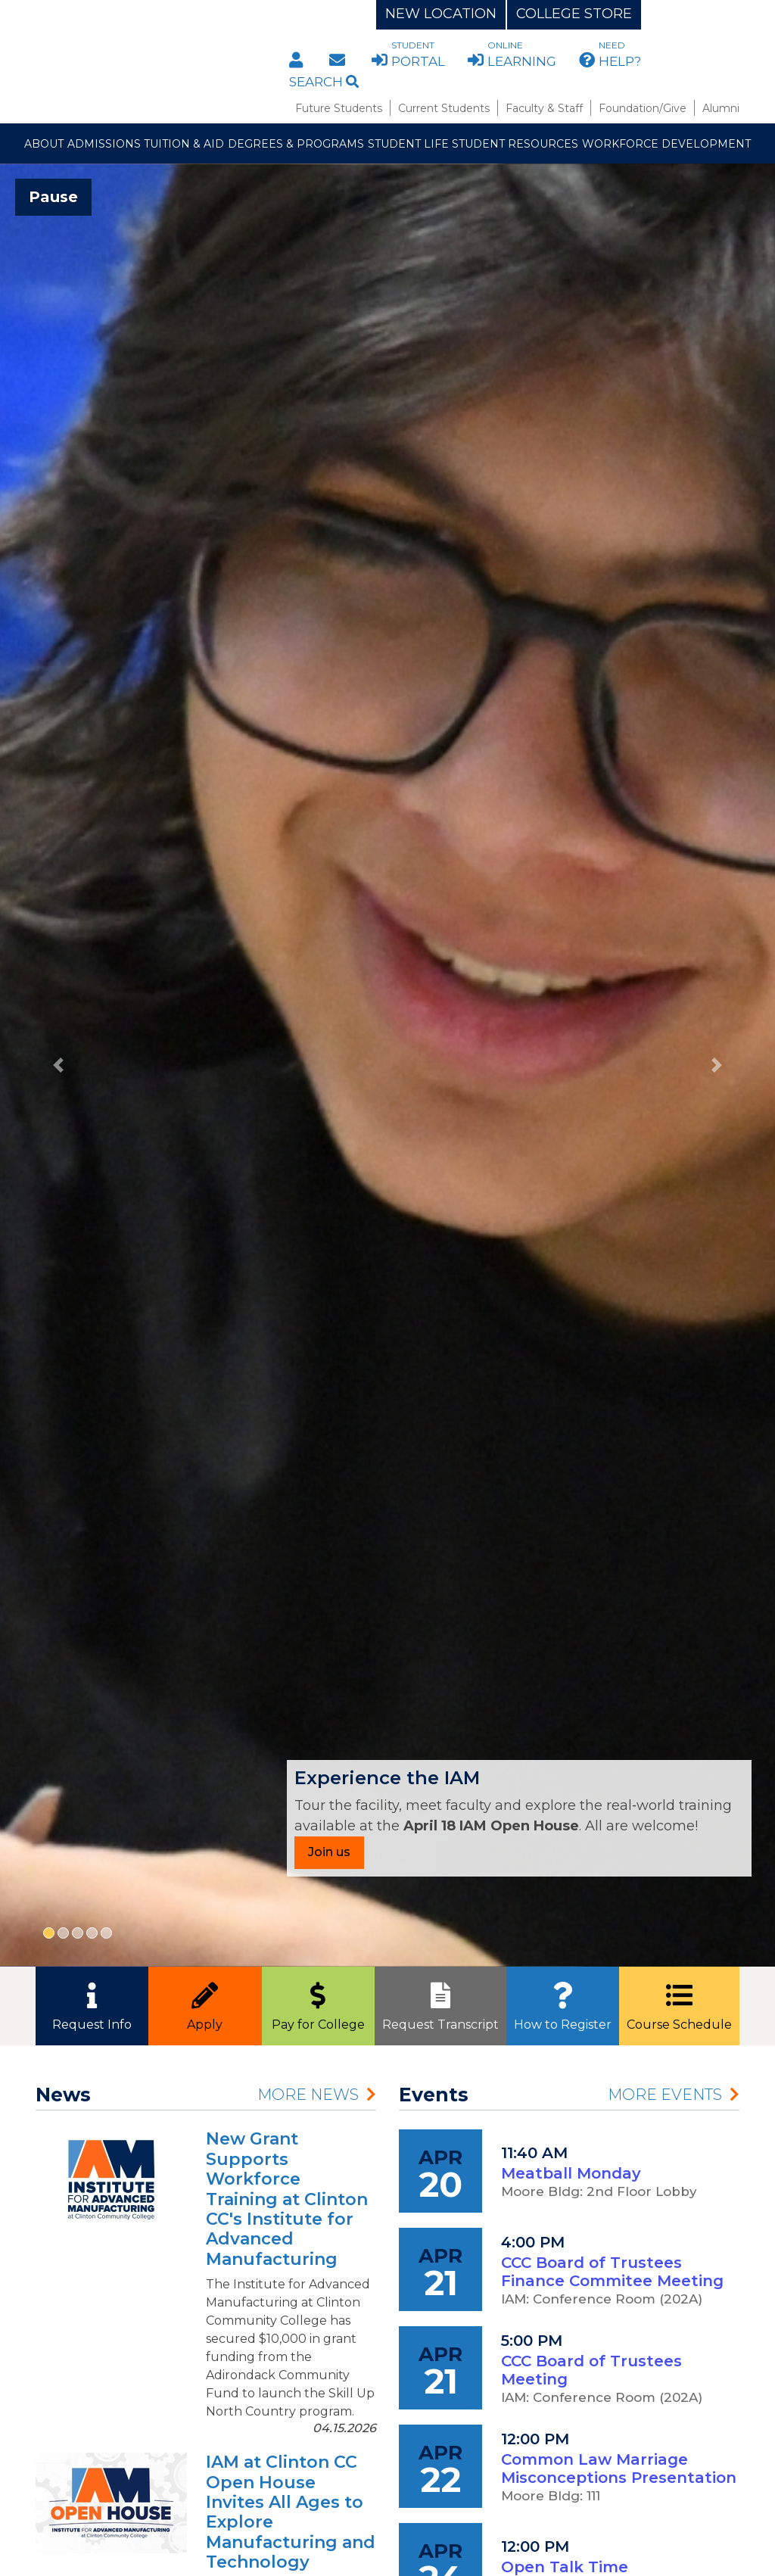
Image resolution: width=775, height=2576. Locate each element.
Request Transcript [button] (440, 2003)
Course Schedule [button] (679, 2003)
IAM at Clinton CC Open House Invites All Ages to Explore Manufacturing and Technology (290, 2512)
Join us (329, 1852)
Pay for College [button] (318, 2003)
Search (324, 81)
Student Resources (515, 144)
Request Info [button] (92, 2003)
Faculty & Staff (544, 108)
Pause (53, 197)
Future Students (338, 108)
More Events (665, 2094)
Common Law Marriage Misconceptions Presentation (618, 2468)
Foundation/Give (642, 108)
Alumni (720, 108)
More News (308, 2094)
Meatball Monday (571, 2173)
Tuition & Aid (184, 144)
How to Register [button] (563, 2003)
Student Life (408, 144)
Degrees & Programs (296, 144)
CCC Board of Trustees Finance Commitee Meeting (612, 2272)
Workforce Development (666, 144)
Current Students (444, 108)
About (44, 144)
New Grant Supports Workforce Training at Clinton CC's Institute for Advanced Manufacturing (287, 2199)
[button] (58, 1065)
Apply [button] (205, 2003)
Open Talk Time (564, 2567)
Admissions (104, 144)
